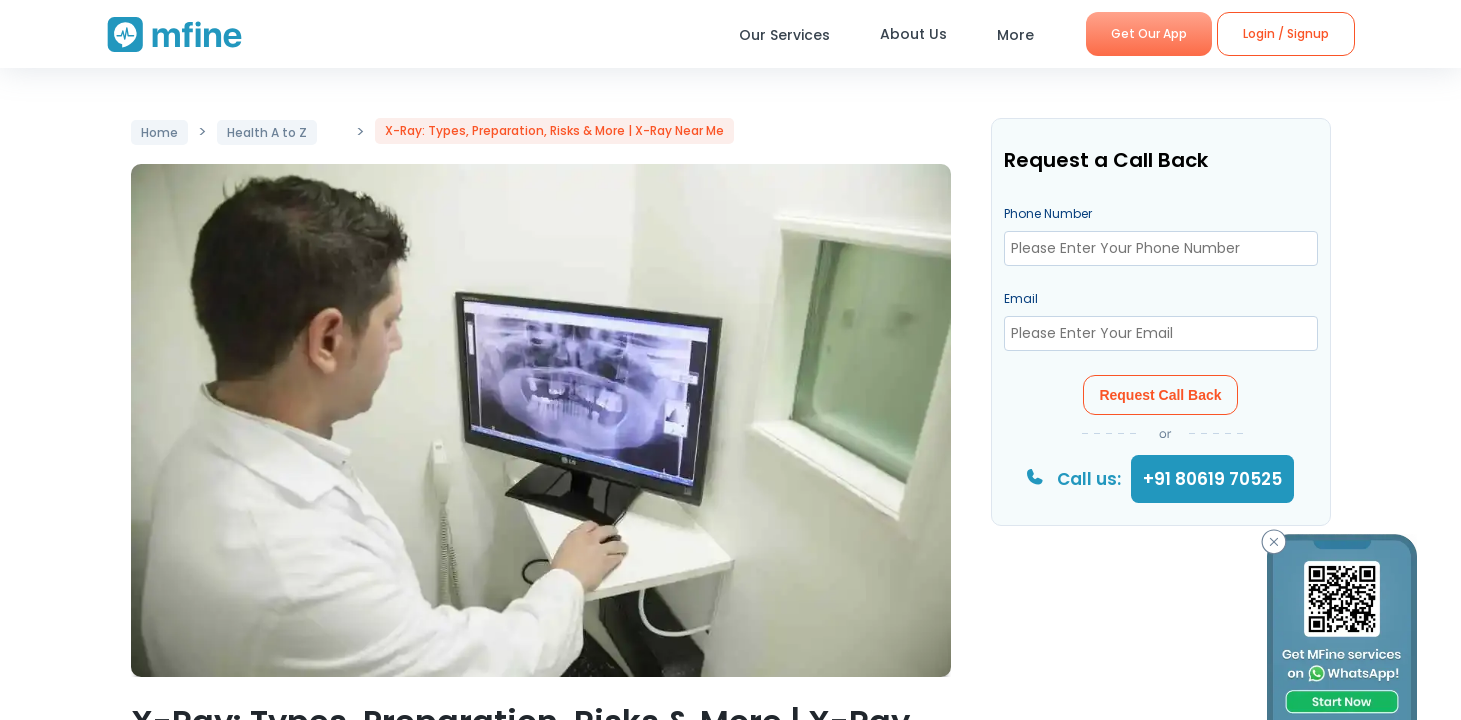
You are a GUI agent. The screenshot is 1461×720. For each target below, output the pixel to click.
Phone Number (1048, 213)
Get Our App (1149, 33)
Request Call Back (1160, 395)
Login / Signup (1286, 33)
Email (1021, 298)
